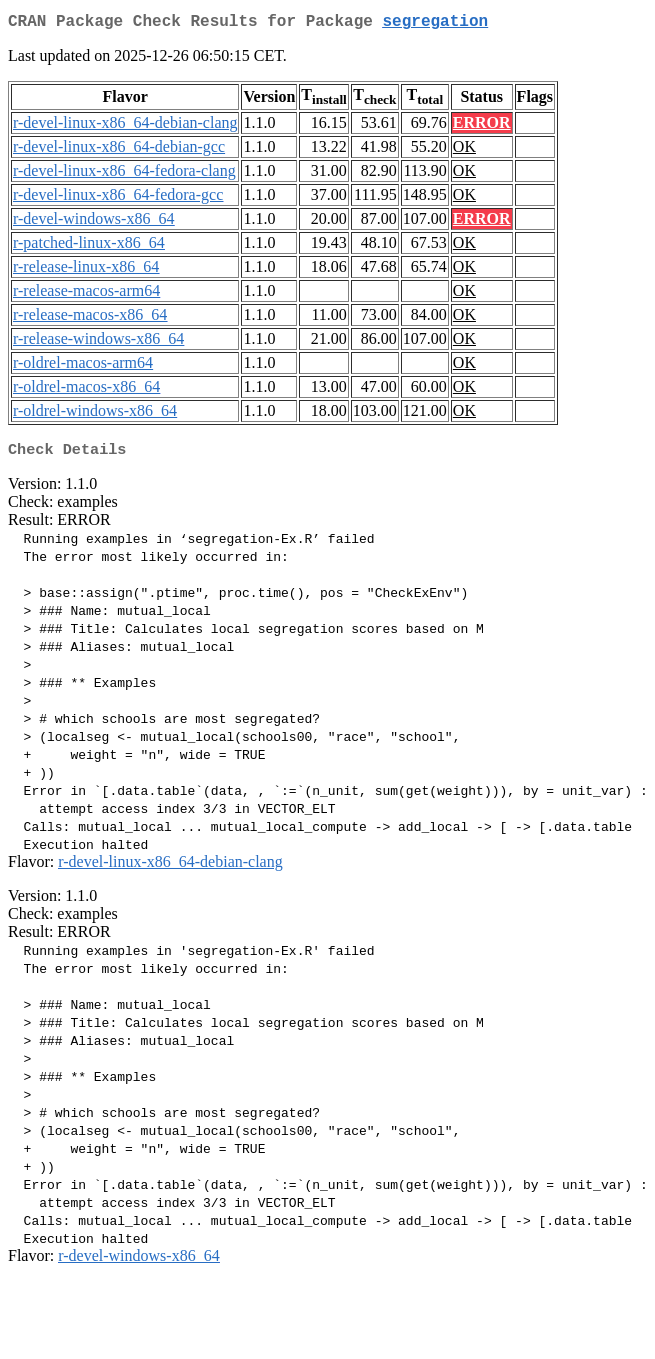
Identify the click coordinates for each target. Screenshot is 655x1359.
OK (464, 150)
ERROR (482, 126)
